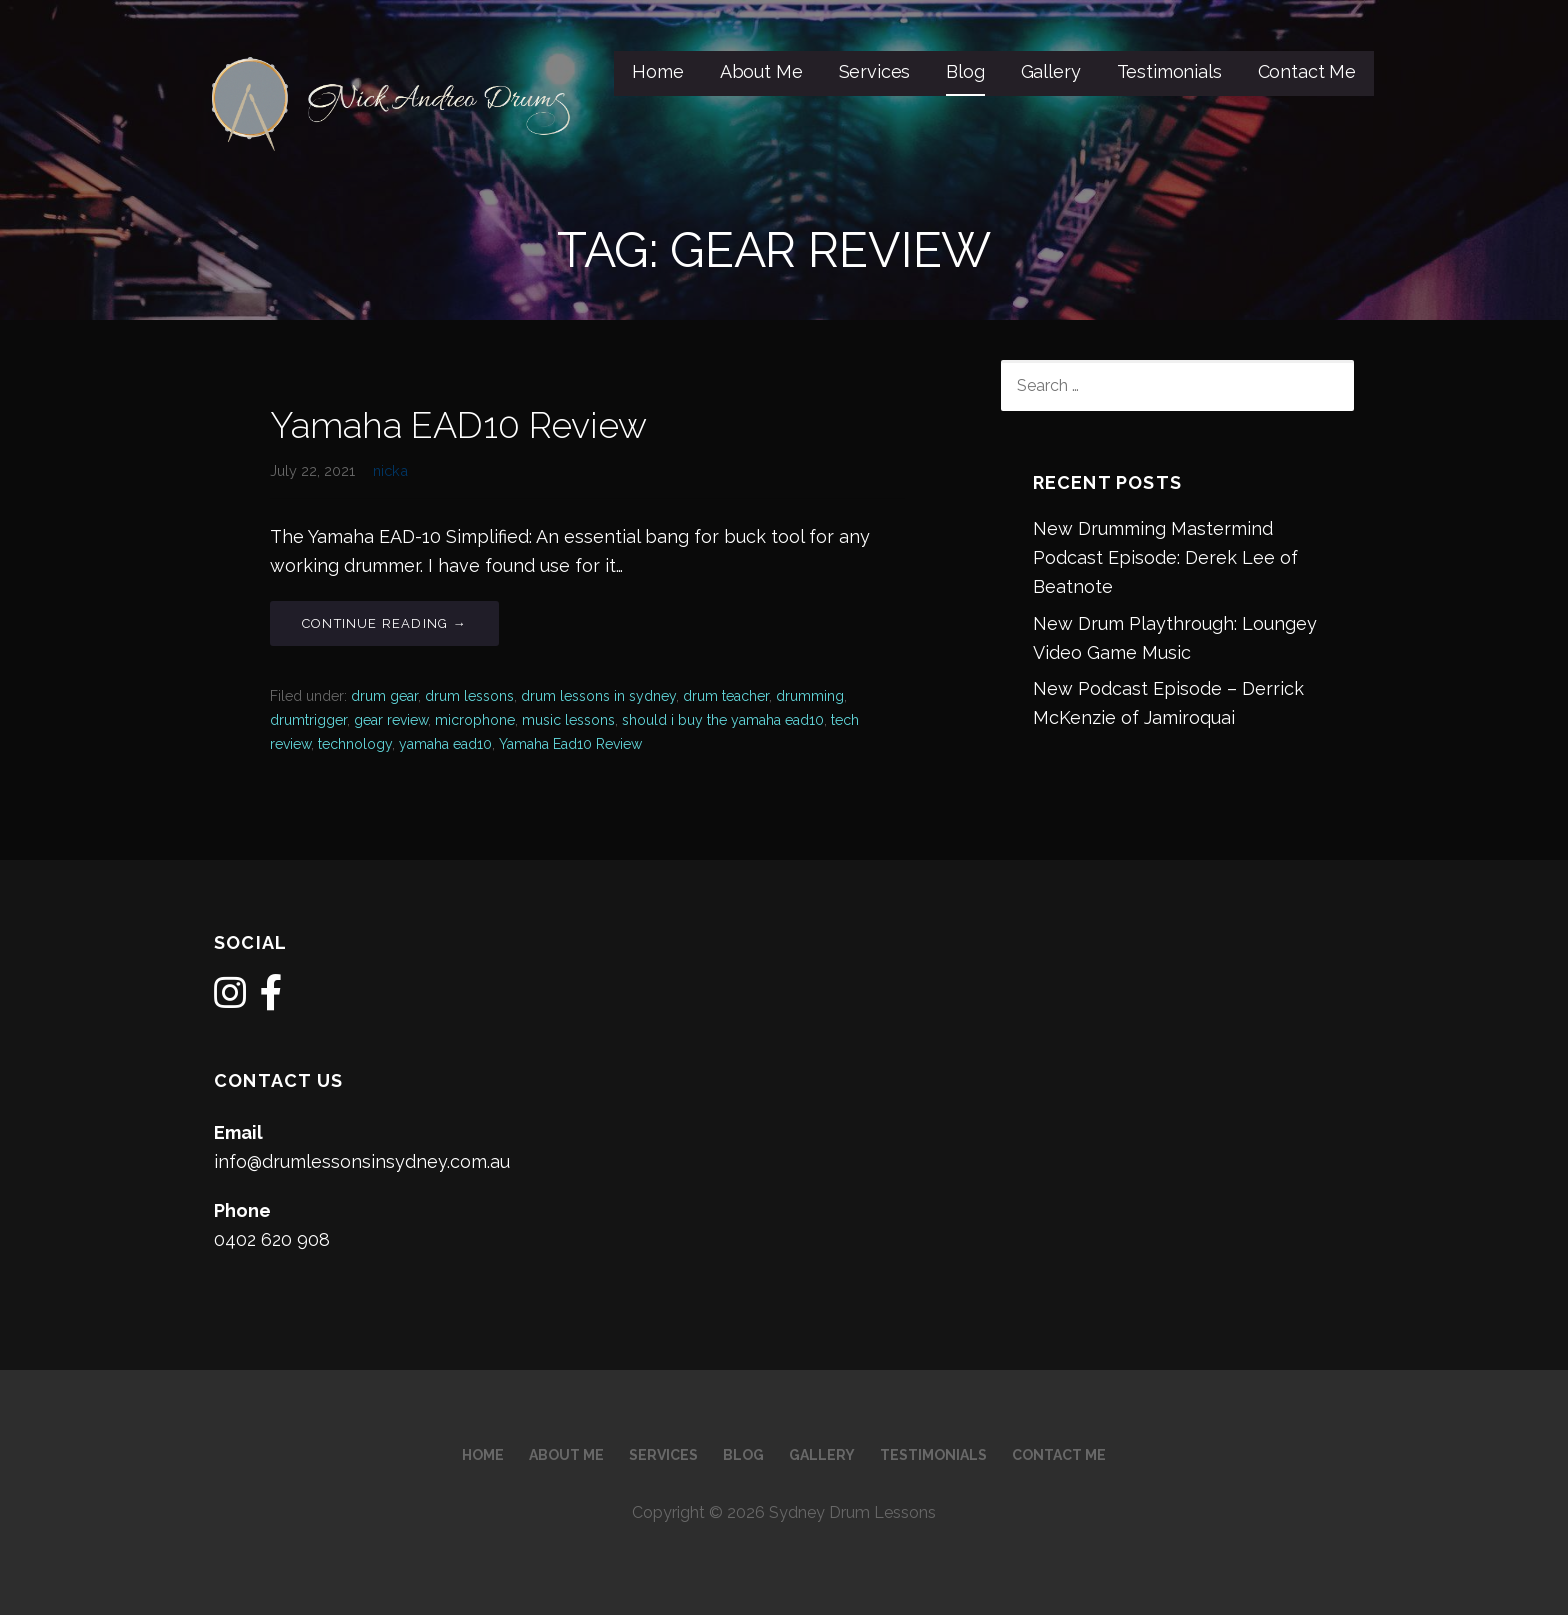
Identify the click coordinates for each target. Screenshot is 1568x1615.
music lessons (568, 720)
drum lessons (469, 696)
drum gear (384, 696)
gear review (391, 720)
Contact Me (1307, 71)
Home (657, 71)
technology (355, 744)
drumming (810, 696)
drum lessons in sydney (598, 696)
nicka (390, 470)
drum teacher (726, 696)
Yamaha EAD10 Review (458, 425)
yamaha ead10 (445, 744)
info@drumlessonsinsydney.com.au (362, 1161)
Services (875, 71)
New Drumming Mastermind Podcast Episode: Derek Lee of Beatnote (1165, 557)
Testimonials (1169, 71)
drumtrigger (308, 720)
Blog (965, 71)
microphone (475, 720)
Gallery (1051, 71)
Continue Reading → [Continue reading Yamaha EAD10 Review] (384, 623)
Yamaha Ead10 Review (570, 744)
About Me (761, 71)
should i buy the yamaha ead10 (723, 720)
